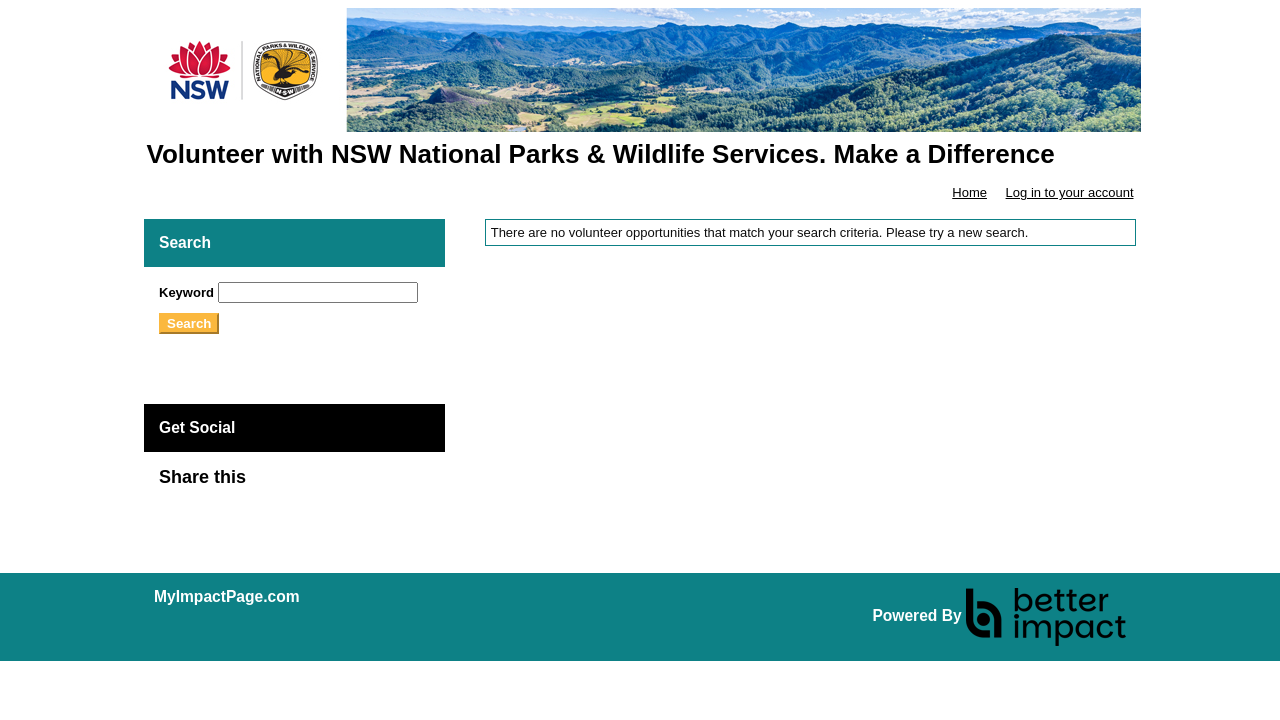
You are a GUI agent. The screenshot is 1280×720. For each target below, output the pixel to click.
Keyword (186, 292)
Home (969, 192)
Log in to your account (1070, 192)
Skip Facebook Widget (311, 485)
